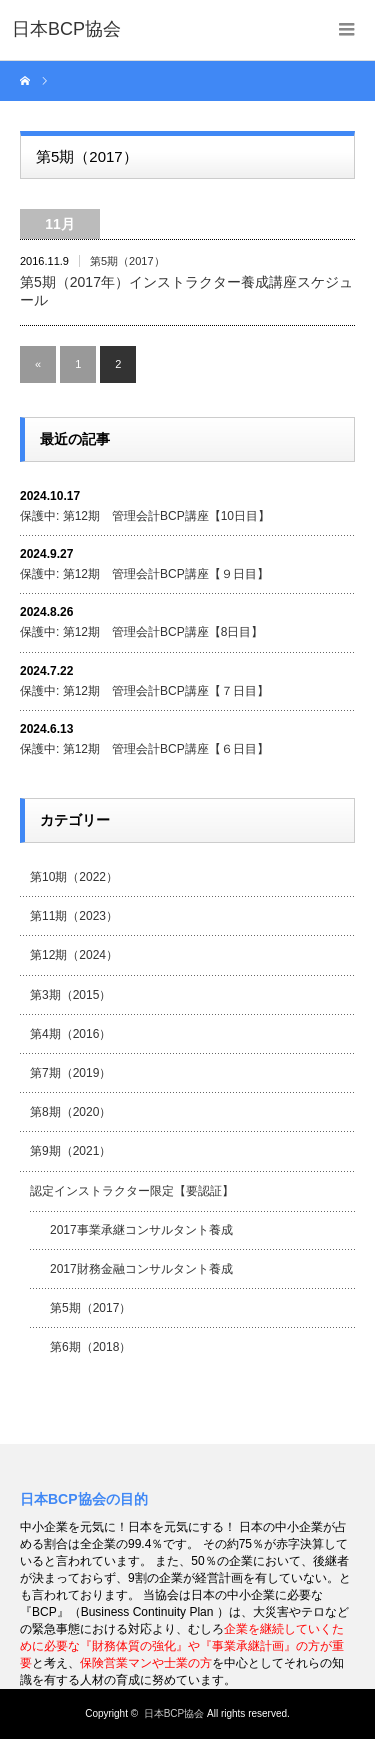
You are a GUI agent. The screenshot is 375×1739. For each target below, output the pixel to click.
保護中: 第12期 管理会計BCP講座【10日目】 (145, 516)
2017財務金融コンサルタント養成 (141, 1269)
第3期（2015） (70, 995)
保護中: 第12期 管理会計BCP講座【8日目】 (141, 632)
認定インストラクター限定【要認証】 (132, 1191)
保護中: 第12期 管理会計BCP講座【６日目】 (144, 749)
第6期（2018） (90, 1347)
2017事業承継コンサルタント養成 (141, 1230)
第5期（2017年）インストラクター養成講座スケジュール (186, 291)
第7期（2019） (70, 1073)
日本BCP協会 (174, 1713)
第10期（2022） (74, 877)
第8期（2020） (70, 1112)
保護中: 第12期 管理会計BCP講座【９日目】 (144, 574)
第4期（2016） (70, 1034)
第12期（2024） (74, 955)
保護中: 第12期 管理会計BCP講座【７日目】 (144, 691)
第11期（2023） (74, 916)
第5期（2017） (127, 261)
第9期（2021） (70, 1151)
